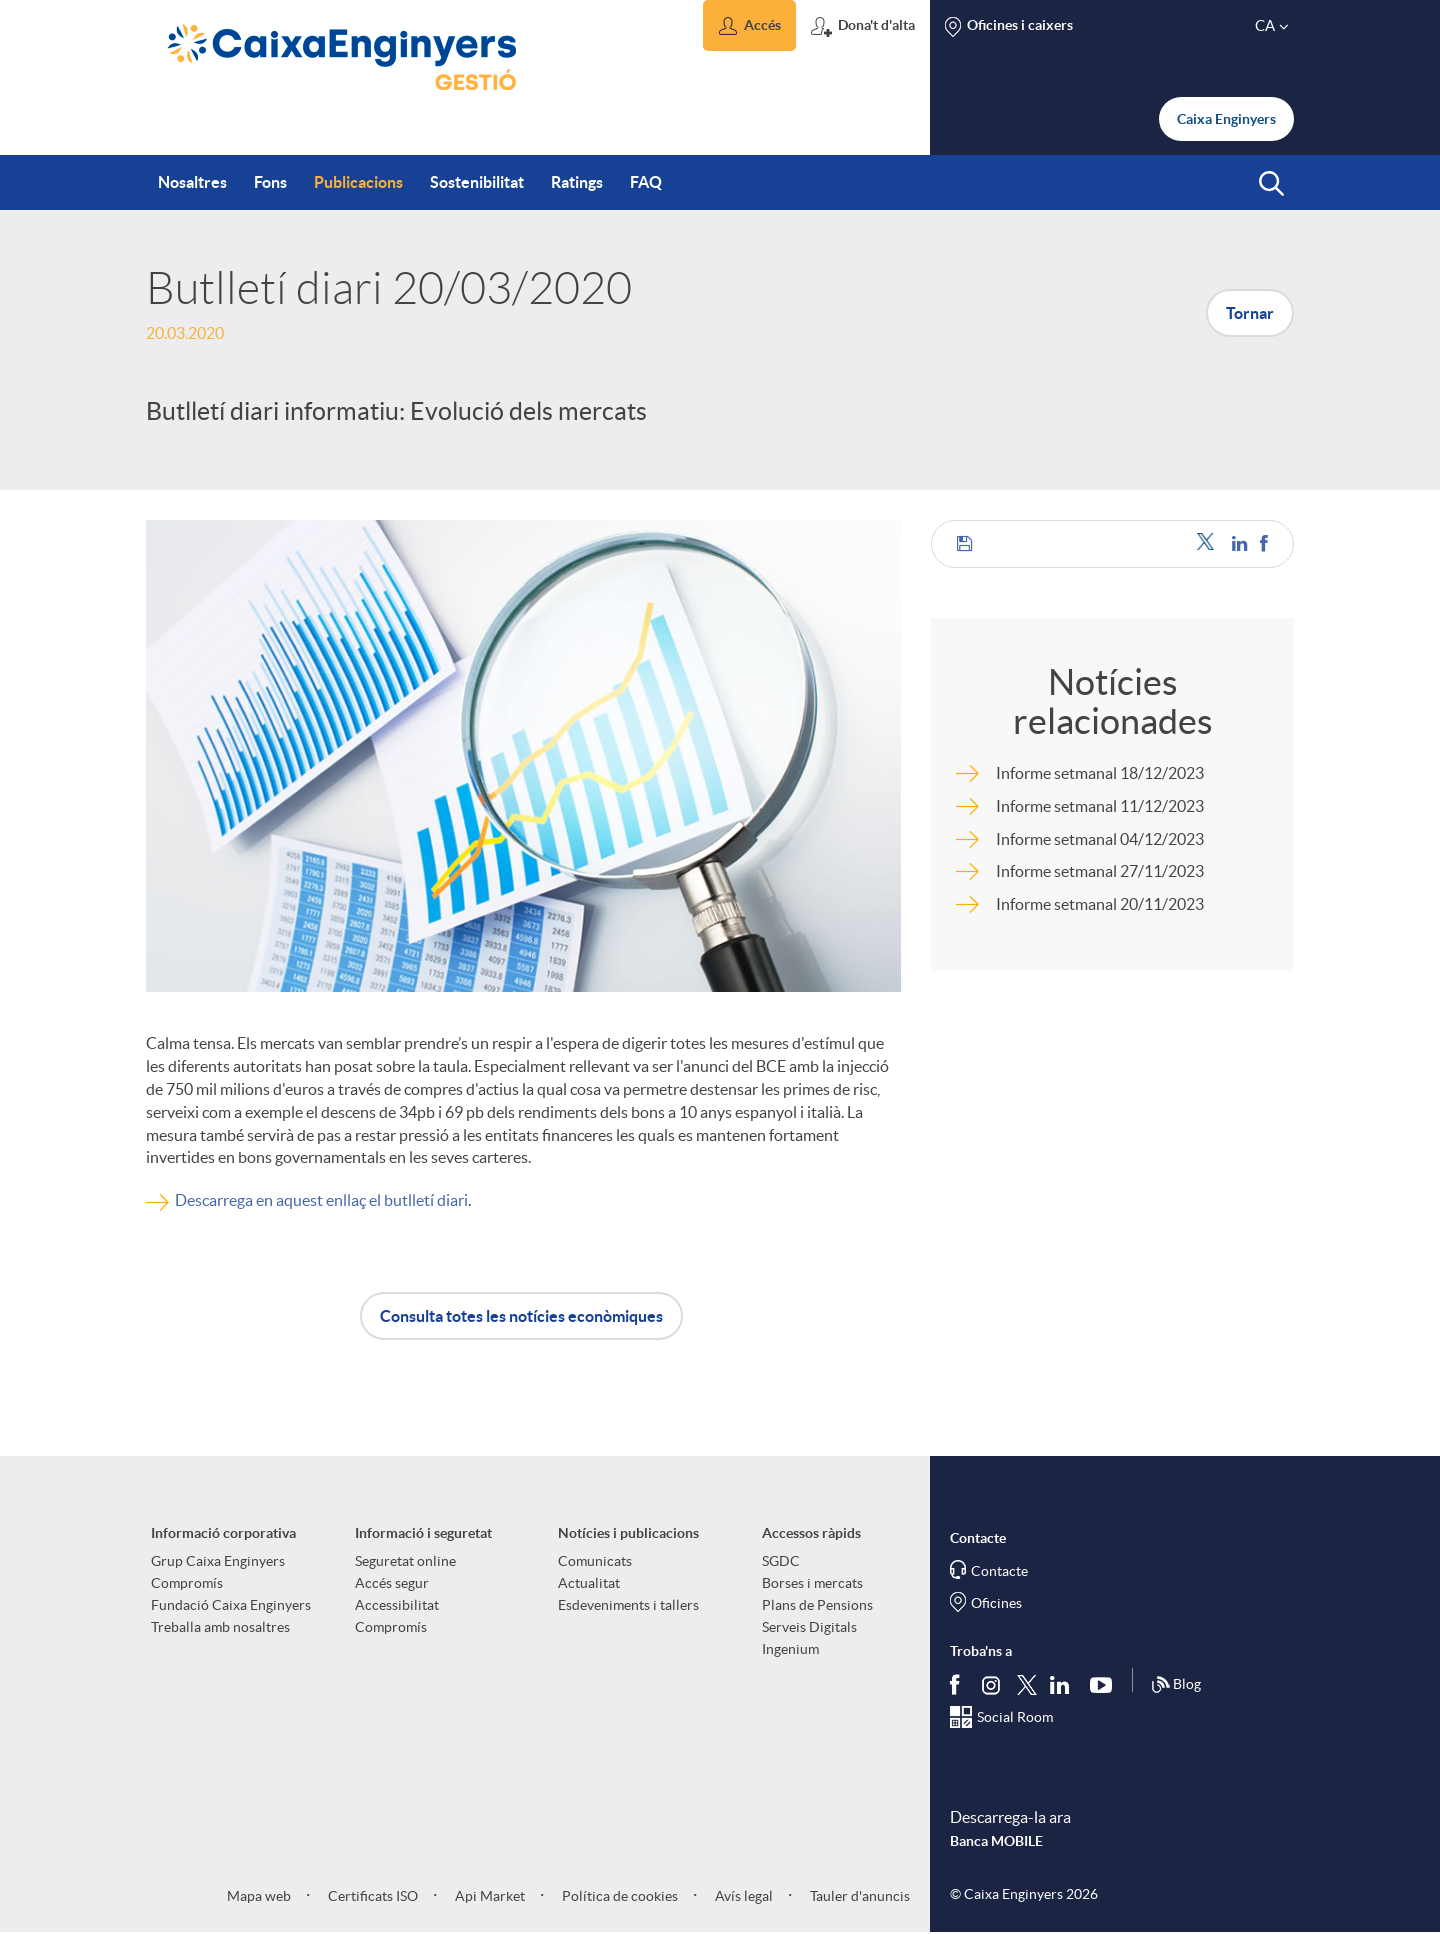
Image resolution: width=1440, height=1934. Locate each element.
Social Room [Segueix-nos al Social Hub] (1015, 1717)
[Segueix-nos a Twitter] (1027, 1684)
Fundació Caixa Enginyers (231, 1605)
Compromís (187, 1583)
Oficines (996, 1603)
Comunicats (595, 1561)
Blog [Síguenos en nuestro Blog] (1176, 1685)
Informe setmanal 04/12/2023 (1100, 839)
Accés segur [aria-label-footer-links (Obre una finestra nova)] (392, 1583)
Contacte (999, 1571)
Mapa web (259, 1896)
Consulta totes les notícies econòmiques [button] (521, 1316)
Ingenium (790, 1649)
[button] (749, 25)
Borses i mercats (812, 1583)
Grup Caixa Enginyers (218, 1561)
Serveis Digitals (809, 1627)
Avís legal (742, 1896)
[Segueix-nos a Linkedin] (1064, 1685)
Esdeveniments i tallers (628, 1605)
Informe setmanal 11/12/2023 (1100, 806)
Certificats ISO (371, 1896)
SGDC (781, 1561)
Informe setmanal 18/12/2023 (1100, 773)
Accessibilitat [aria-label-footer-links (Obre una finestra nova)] (397, 1605)
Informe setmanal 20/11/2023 (1100, 904)
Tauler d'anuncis (858, 1896)
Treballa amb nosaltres (220, 1627)
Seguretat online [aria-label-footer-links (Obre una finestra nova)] (405, 1561)
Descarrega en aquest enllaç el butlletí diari (321, 1200)
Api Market (488, 1896)
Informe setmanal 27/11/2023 (1100, 871)
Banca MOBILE (996, 1841)
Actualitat (589, 1583)
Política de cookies (618, 1896)
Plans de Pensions (817, 1605)
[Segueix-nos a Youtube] (1105, 1685)
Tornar (1250, 313)
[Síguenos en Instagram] (992, 1684)
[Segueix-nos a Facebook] (959, 1685)
